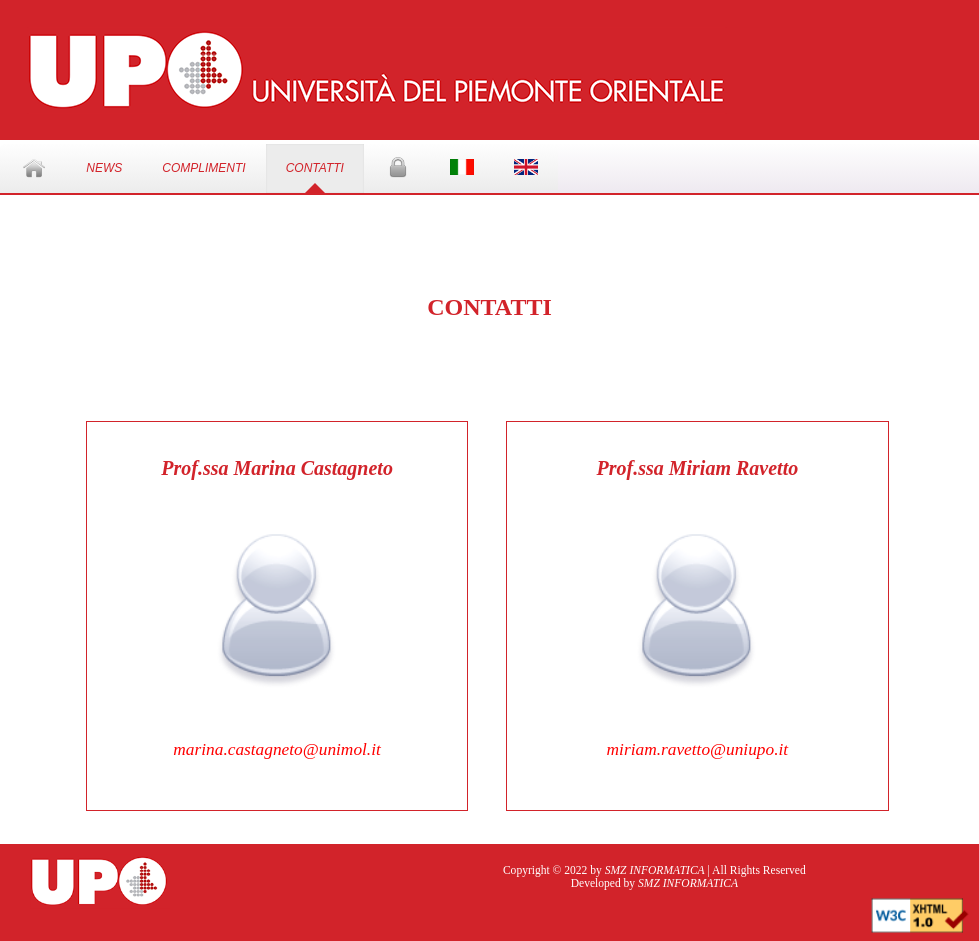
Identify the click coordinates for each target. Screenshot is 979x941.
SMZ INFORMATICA (655, 870)
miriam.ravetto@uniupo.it (698, 749)
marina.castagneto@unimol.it (277, 749)
